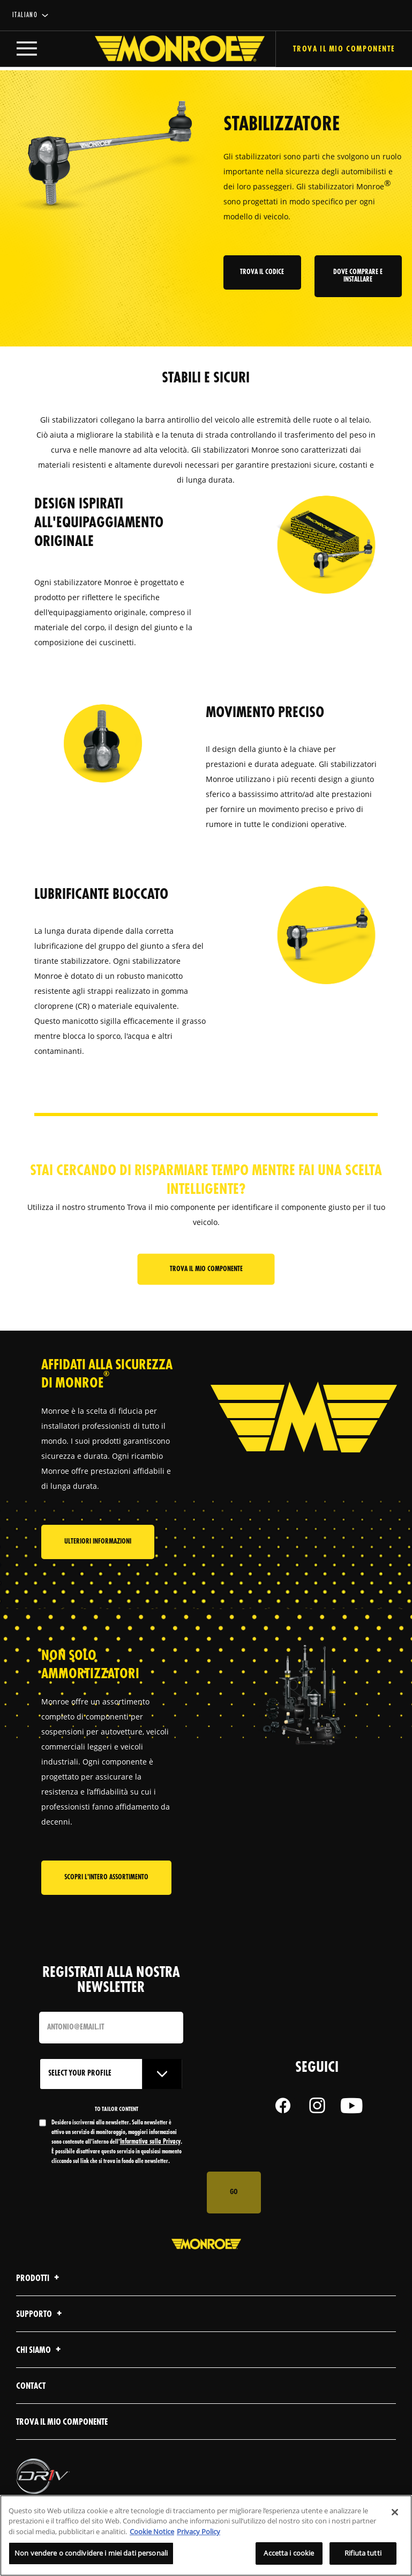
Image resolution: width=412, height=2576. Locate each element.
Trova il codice (264, 272)
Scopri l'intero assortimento (106, 1899)
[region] (206, 2535)
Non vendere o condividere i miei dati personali (91, 2553)
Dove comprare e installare (358, 276)
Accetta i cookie (289, 2553)
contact (31, 2408)
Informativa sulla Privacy (150, 2163)
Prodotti (39, 2300)
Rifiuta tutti (362, 2553)
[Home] (169, 50)
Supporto (40, 2336)
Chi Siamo (40, 2372)
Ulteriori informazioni (97, 1562)
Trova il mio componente (206, 1269)
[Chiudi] (395, 2512)
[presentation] (120, 2214)
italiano (25, 15)
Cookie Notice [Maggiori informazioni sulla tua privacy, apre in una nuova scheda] (152, 2531)
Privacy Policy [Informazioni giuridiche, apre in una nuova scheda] (198, 2531)
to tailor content (117, 2131)
